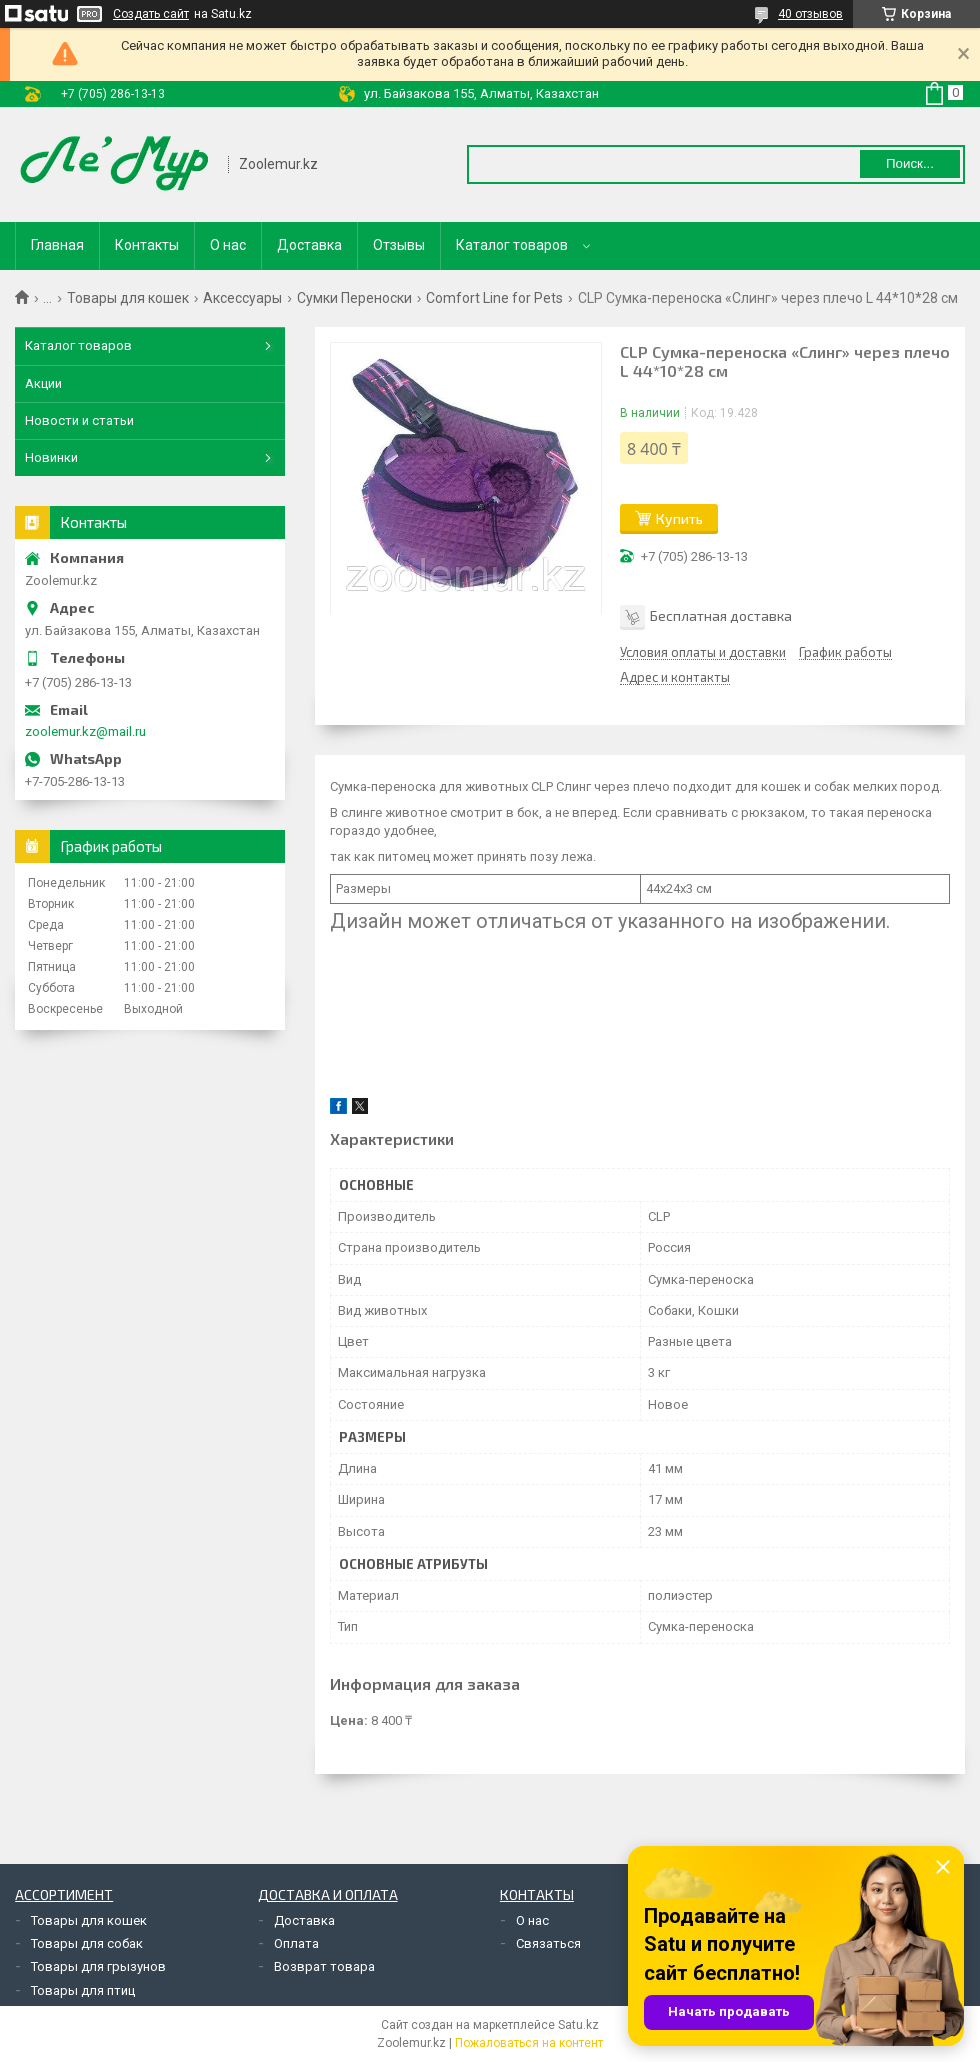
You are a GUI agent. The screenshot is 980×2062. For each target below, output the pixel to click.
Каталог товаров (512, 245)
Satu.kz (578, 2025)
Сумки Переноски (354, 298)
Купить (679, 518)
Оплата (296, 1943)
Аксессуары (242, 298)
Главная (57, 245)
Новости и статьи (79, 420)
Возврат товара (324, 1966)
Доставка (309, 245)
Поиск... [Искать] (910, 163)
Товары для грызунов (98, 1966)
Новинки (51, 457)
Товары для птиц (83, 1990)
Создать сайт (151, 14)
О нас (228, 245)
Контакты (147, 245)
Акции (43, 383)
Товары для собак (87, 1943)
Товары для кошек (128, 298)
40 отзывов (810, 14)
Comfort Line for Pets (494, 298)
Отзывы (399, 245)
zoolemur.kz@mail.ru (85, 731)
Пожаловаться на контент (529, 2043)
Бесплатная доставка (721, 615)
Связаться (548, 1943)
